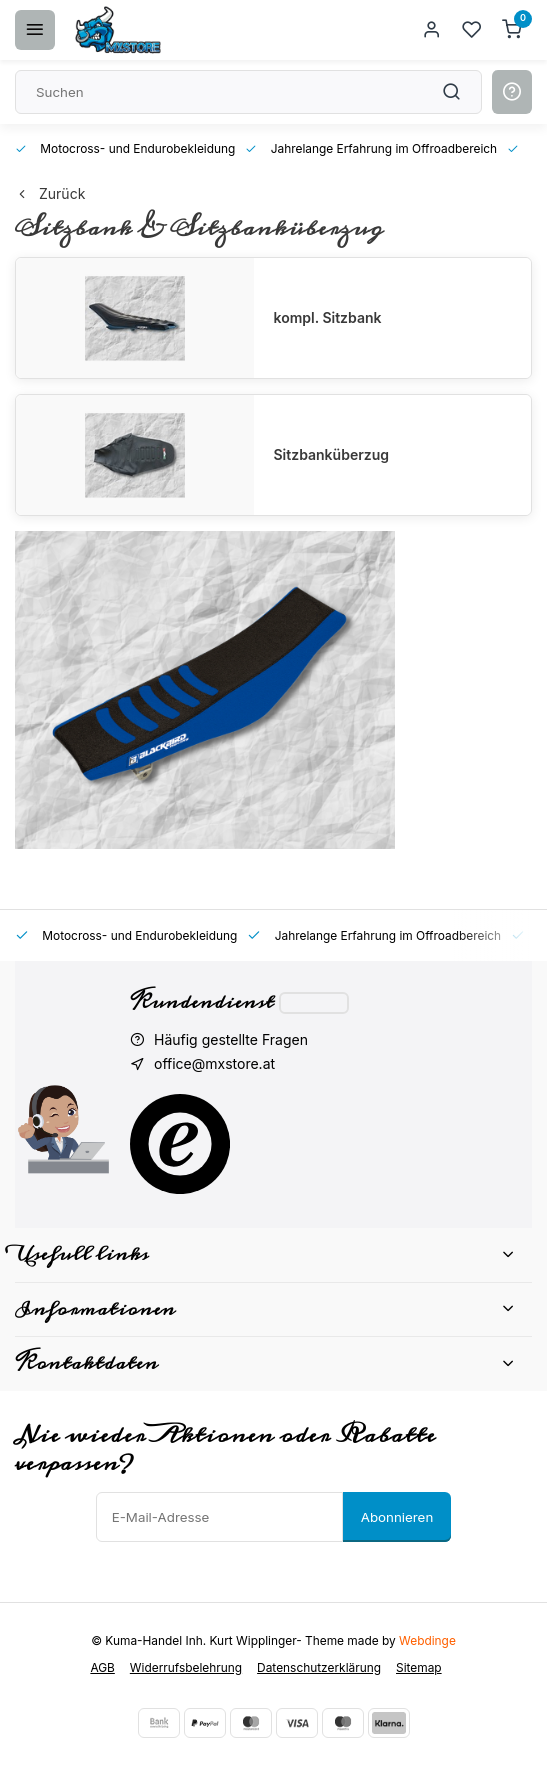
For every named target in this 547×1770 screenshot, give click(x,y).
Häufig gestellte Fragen (231, 1039)
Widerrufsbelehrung (186, 1667)
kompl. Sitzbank (328, 317)
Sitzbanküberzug (331, 454)
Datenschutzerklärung (319, 1667)
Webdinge (427, 1640)
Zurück (50, 193)
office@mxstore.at (214, 1063)
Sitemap (419, 1667)
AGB (102, 1667)
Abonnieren (397, 1517)
